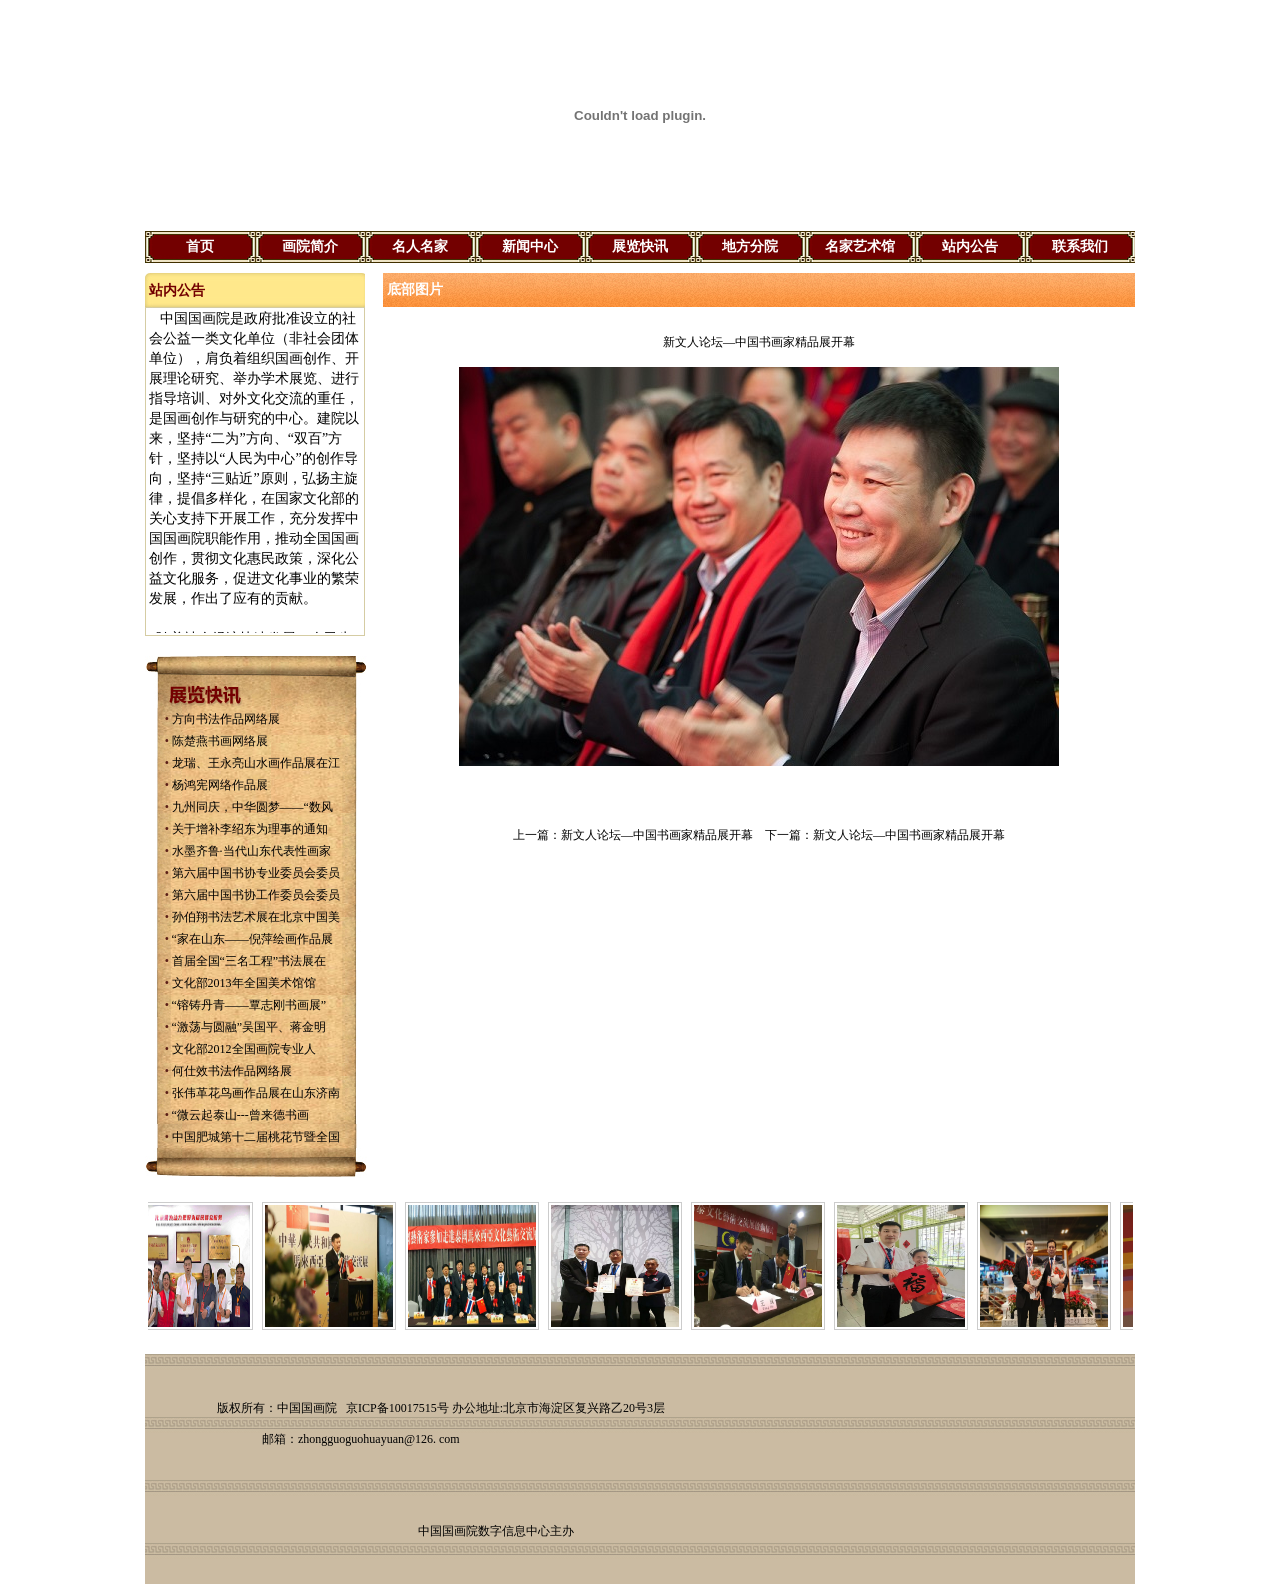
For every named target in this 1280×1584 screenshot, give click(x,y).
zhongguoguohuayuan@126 (365, 1439)
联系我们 (1080, 246)
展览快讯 (640, 246)
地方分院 (750, 246)
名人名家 (420, 246)
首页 (200, 246)
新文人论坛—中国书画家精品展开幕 (657, 835)
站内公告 (970, 246)
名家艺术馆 (860, 246)
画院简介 (310, 246)
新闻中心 (530, 246)
